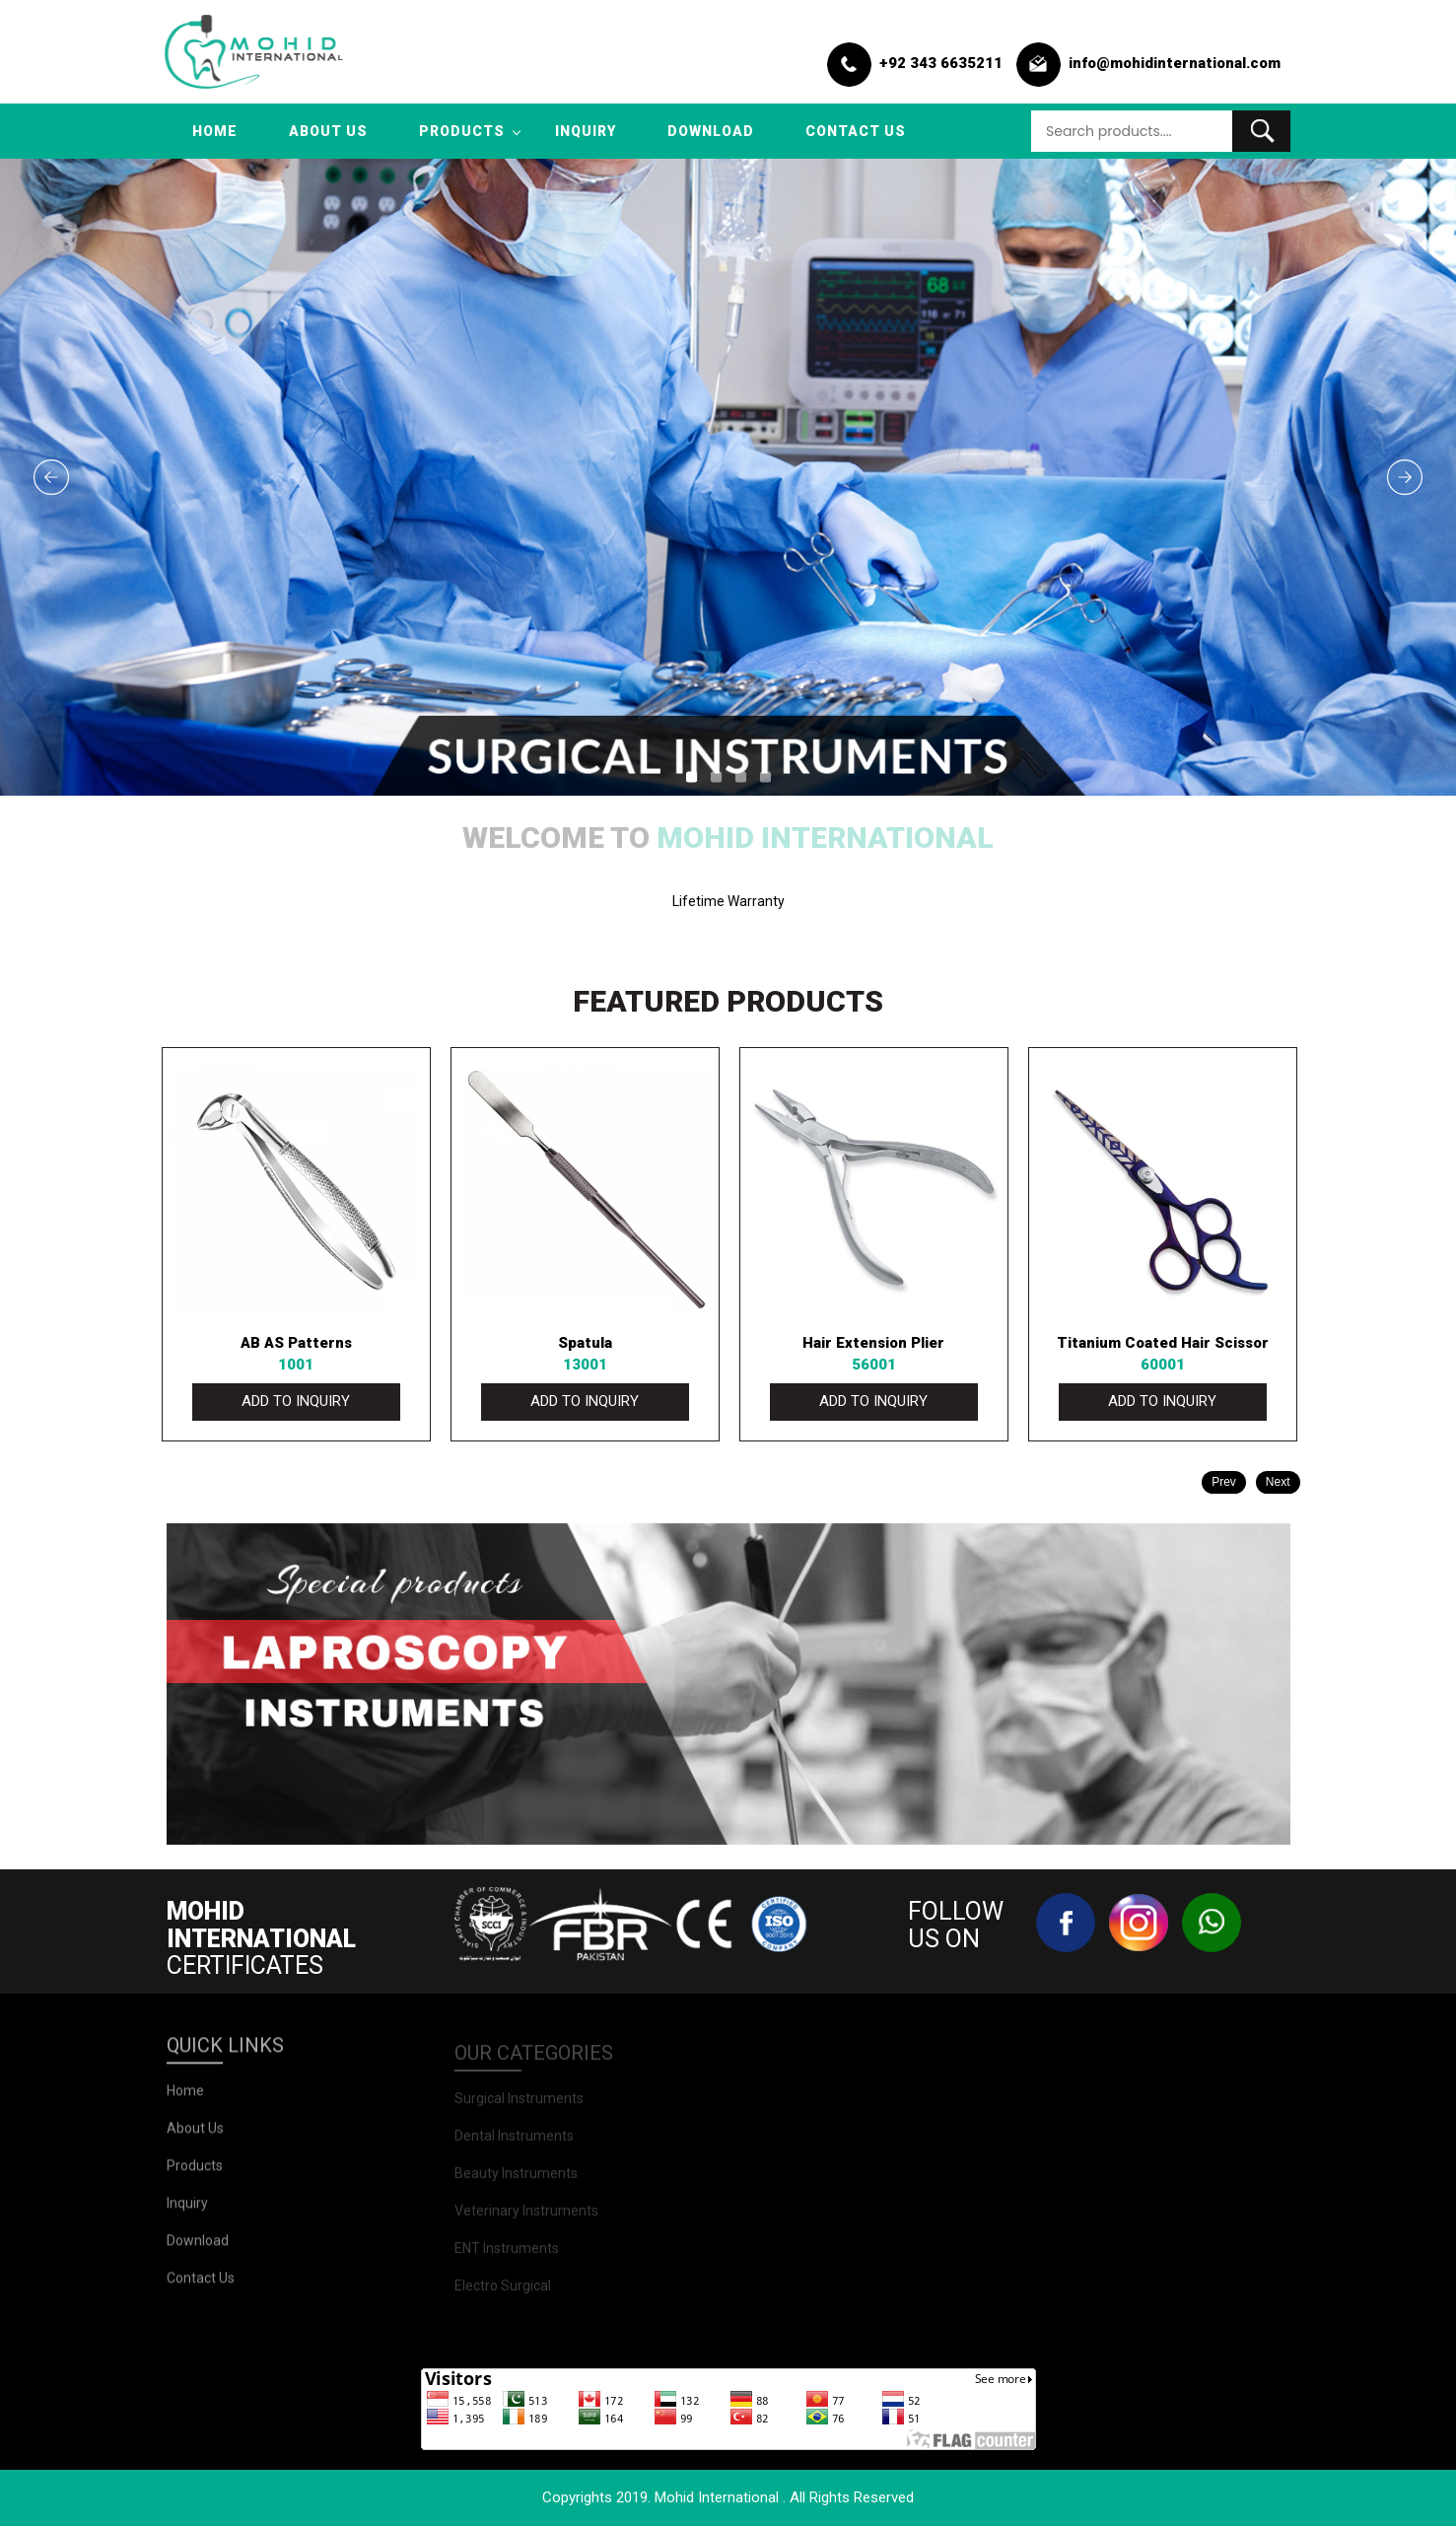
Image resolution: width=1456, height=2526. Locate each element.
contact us (855, 131)
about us (328, 131)
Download (710, 131)
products (462, 131)
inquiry (585, 131)
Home (215, 131)
